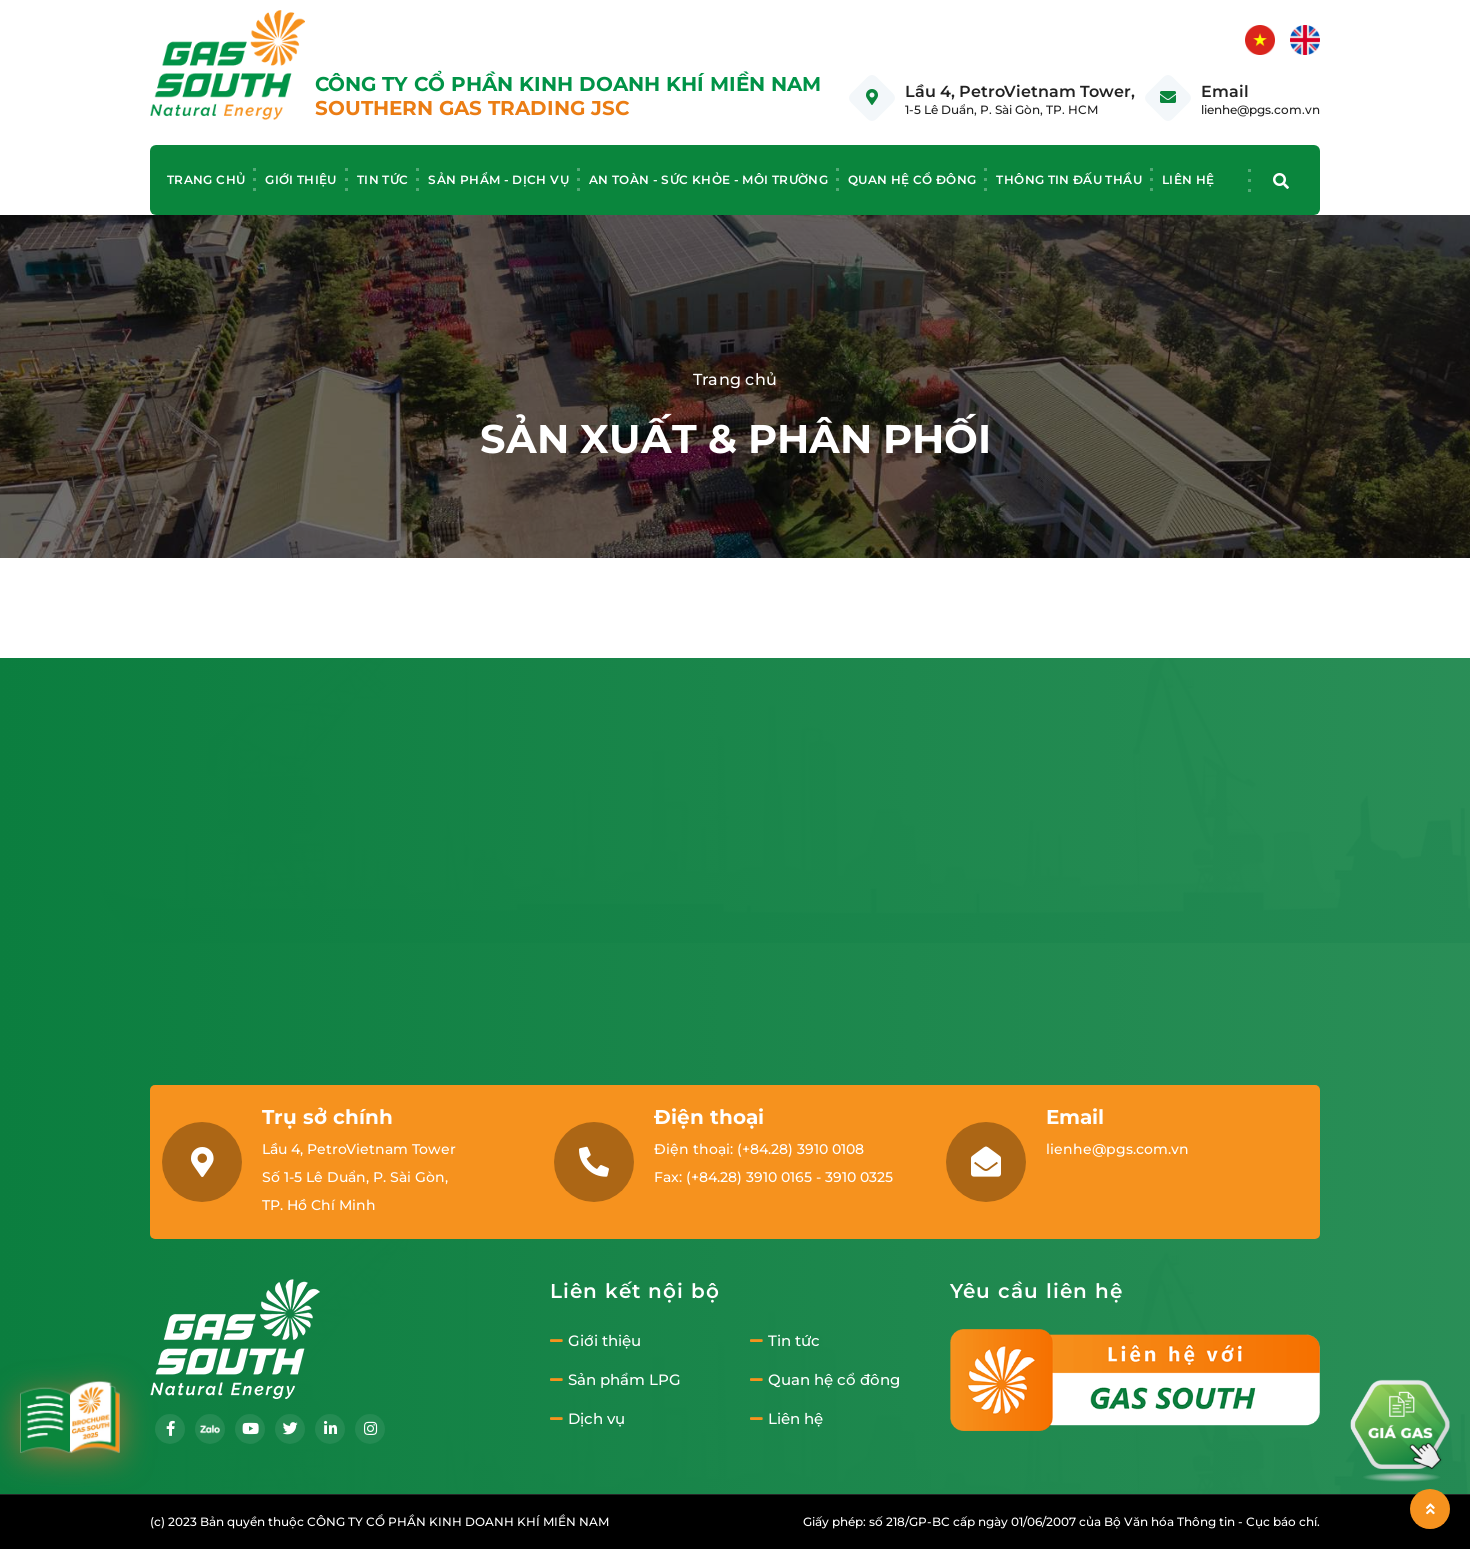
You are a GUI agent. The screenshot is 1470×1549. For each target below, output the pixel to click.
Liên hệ (1188, 179)
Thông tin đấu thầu (1068, 179)
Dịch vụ (587, 1419)
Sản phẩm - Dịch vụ (498, 179)
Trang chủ (206, 179)
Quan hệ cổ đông (912, 179)
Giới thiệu (301, 179)
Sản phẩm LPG (615, 1380)
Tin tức (383, 179)
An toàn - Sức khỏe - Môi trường (708, 179)
